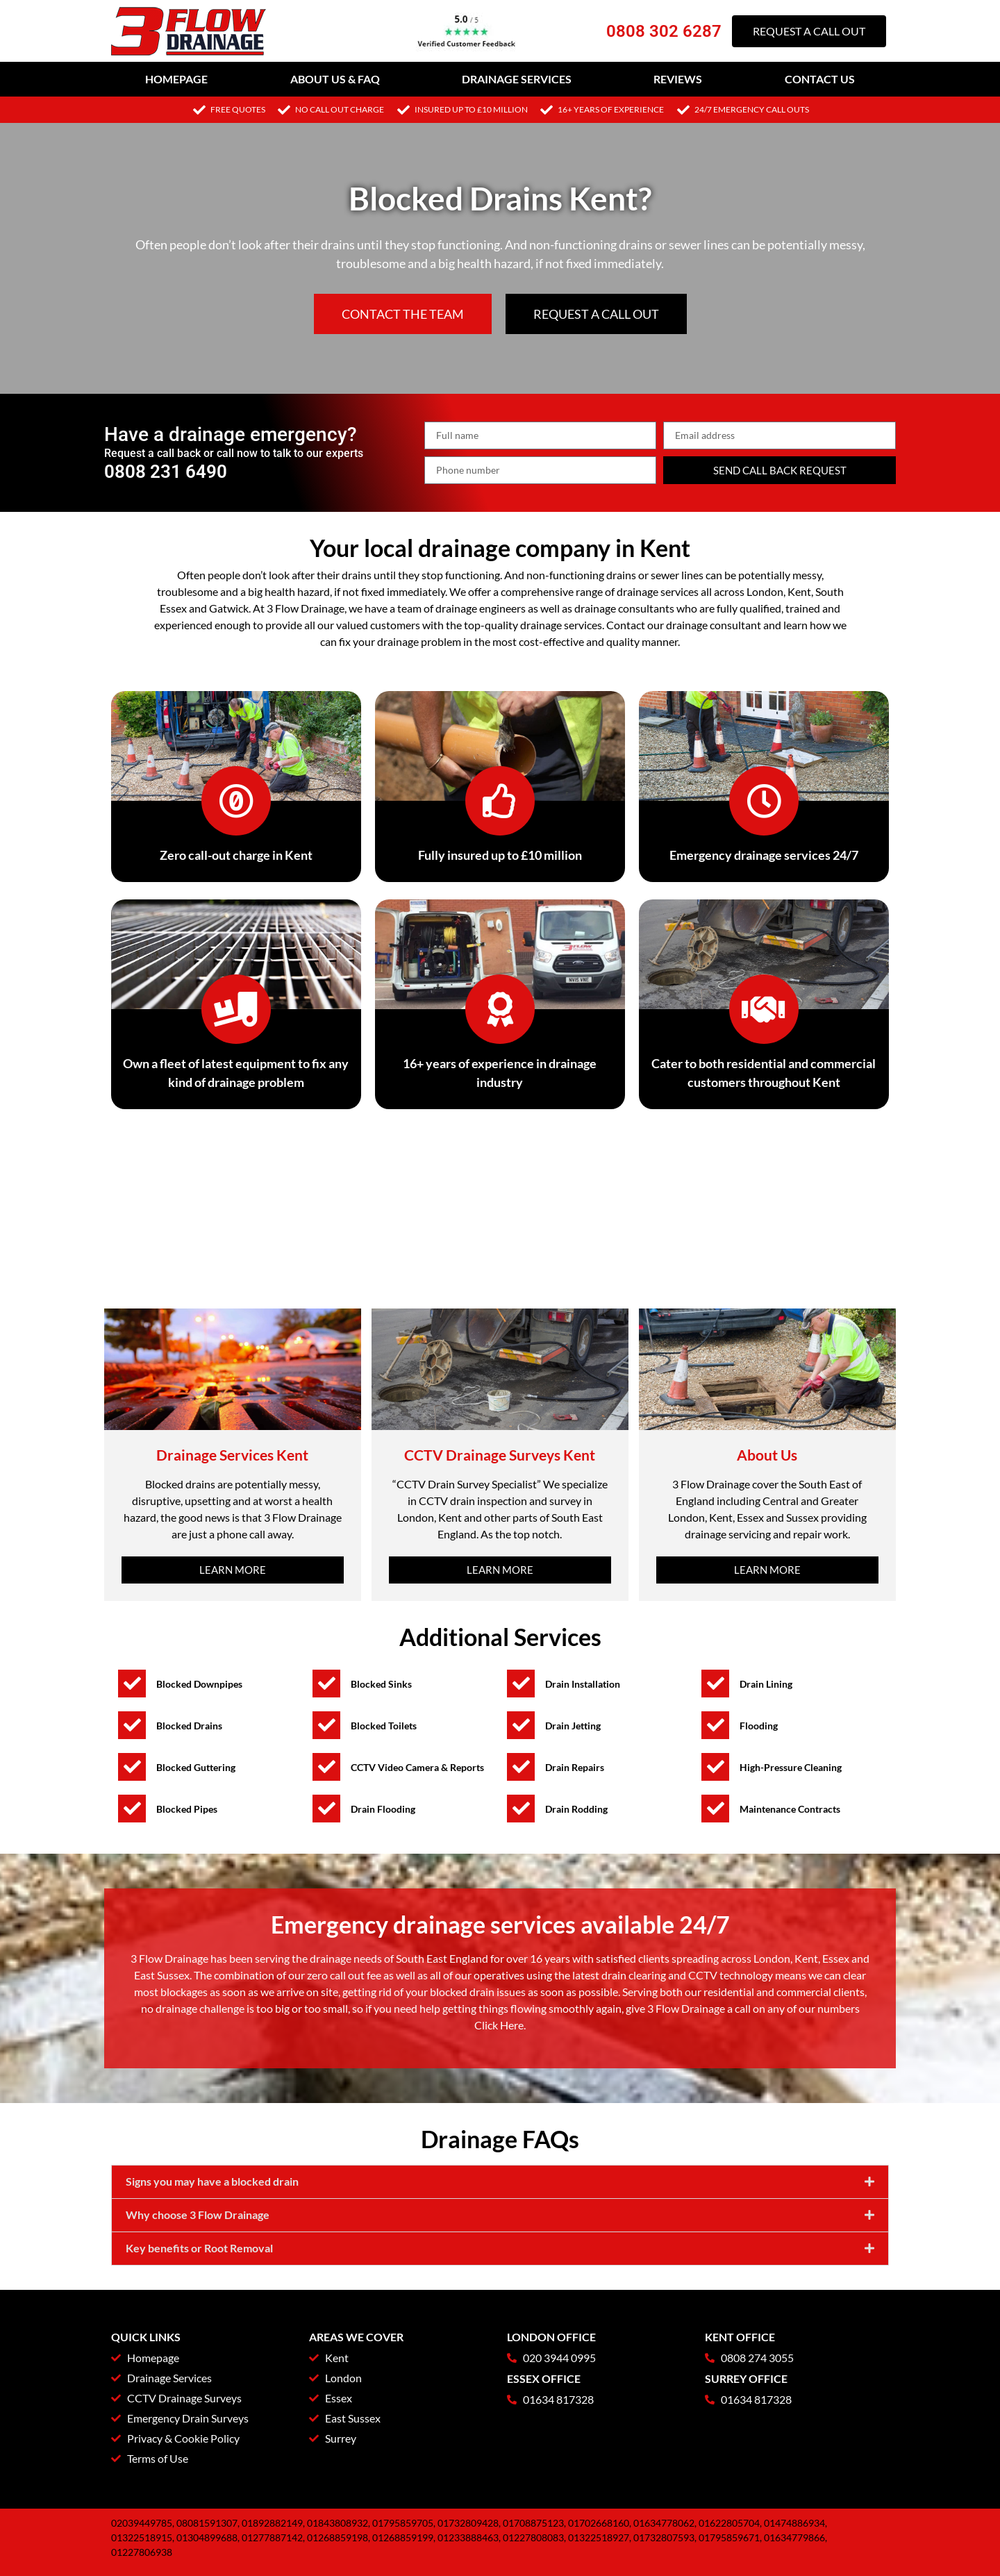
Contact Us (820, 78)
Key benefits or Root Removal (199, 2247)
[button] (500, 2182)
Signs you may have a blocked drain (212, 2181)
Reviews (677, 78)
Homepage (176, 78)
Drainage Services (517, 78)
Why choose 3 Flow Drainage (197, 2214)
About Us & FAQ (335, 78)
